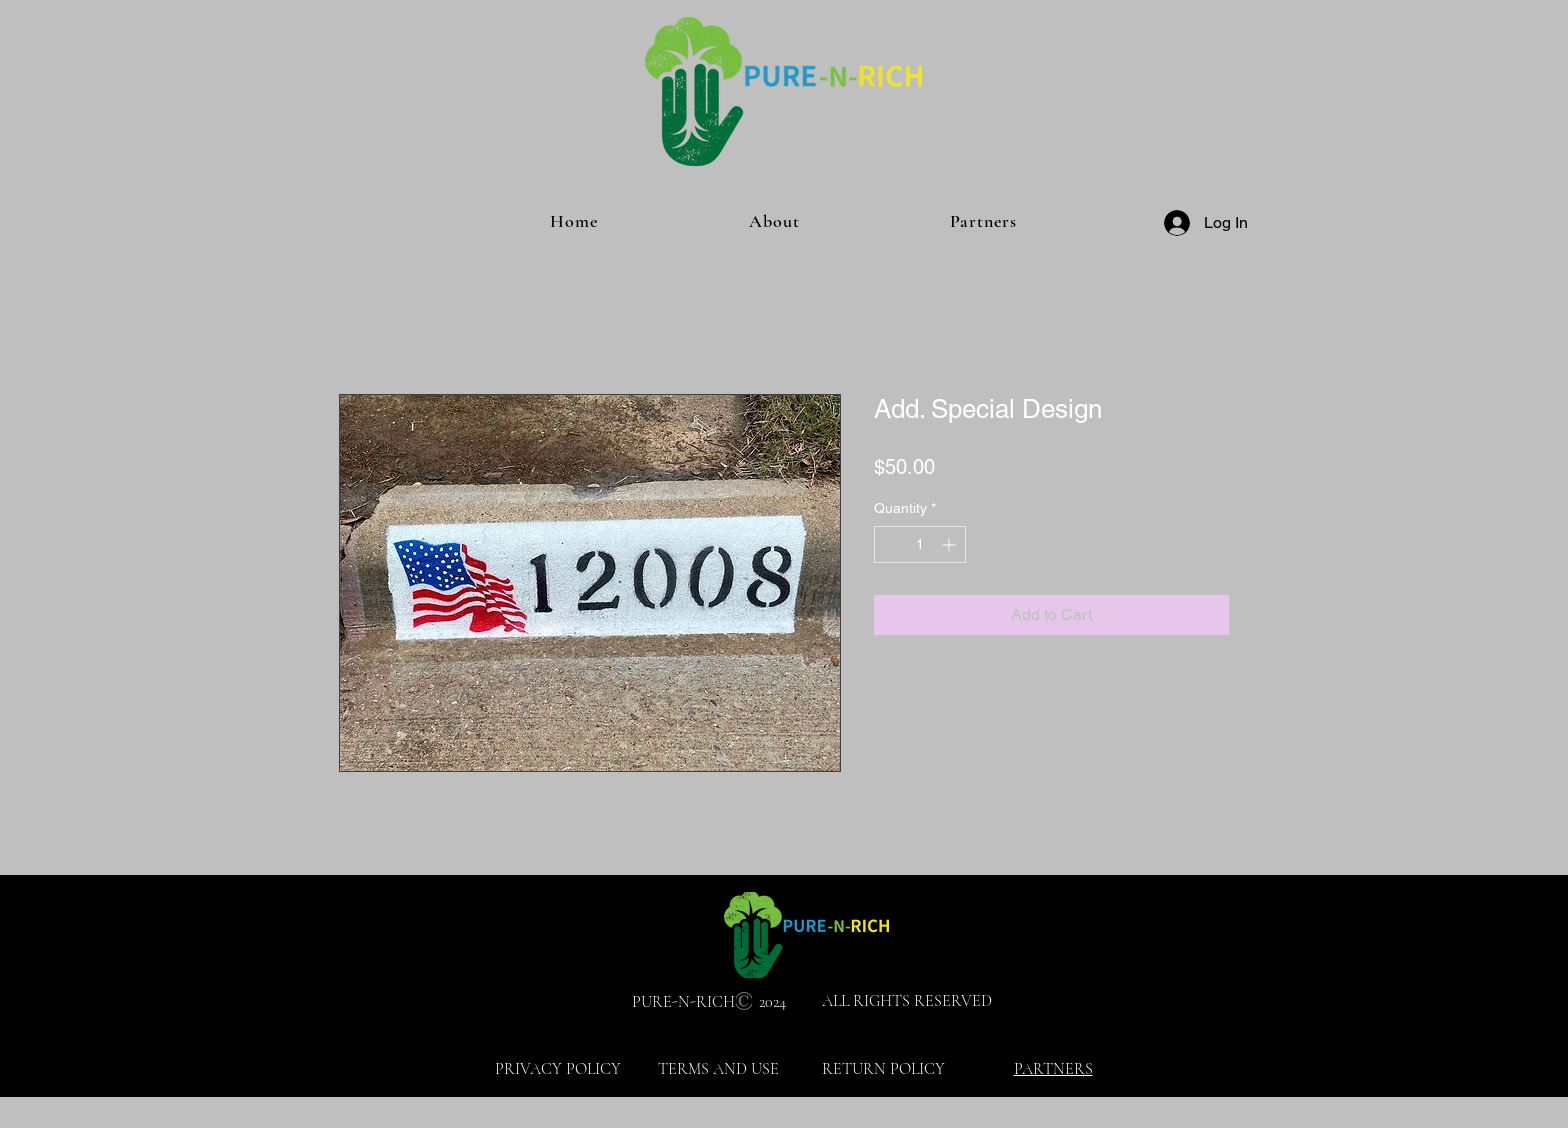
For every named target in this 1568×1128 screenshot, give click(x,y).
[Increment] (950, 544)
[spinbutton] (920, 544)
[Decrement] (889, 544)
